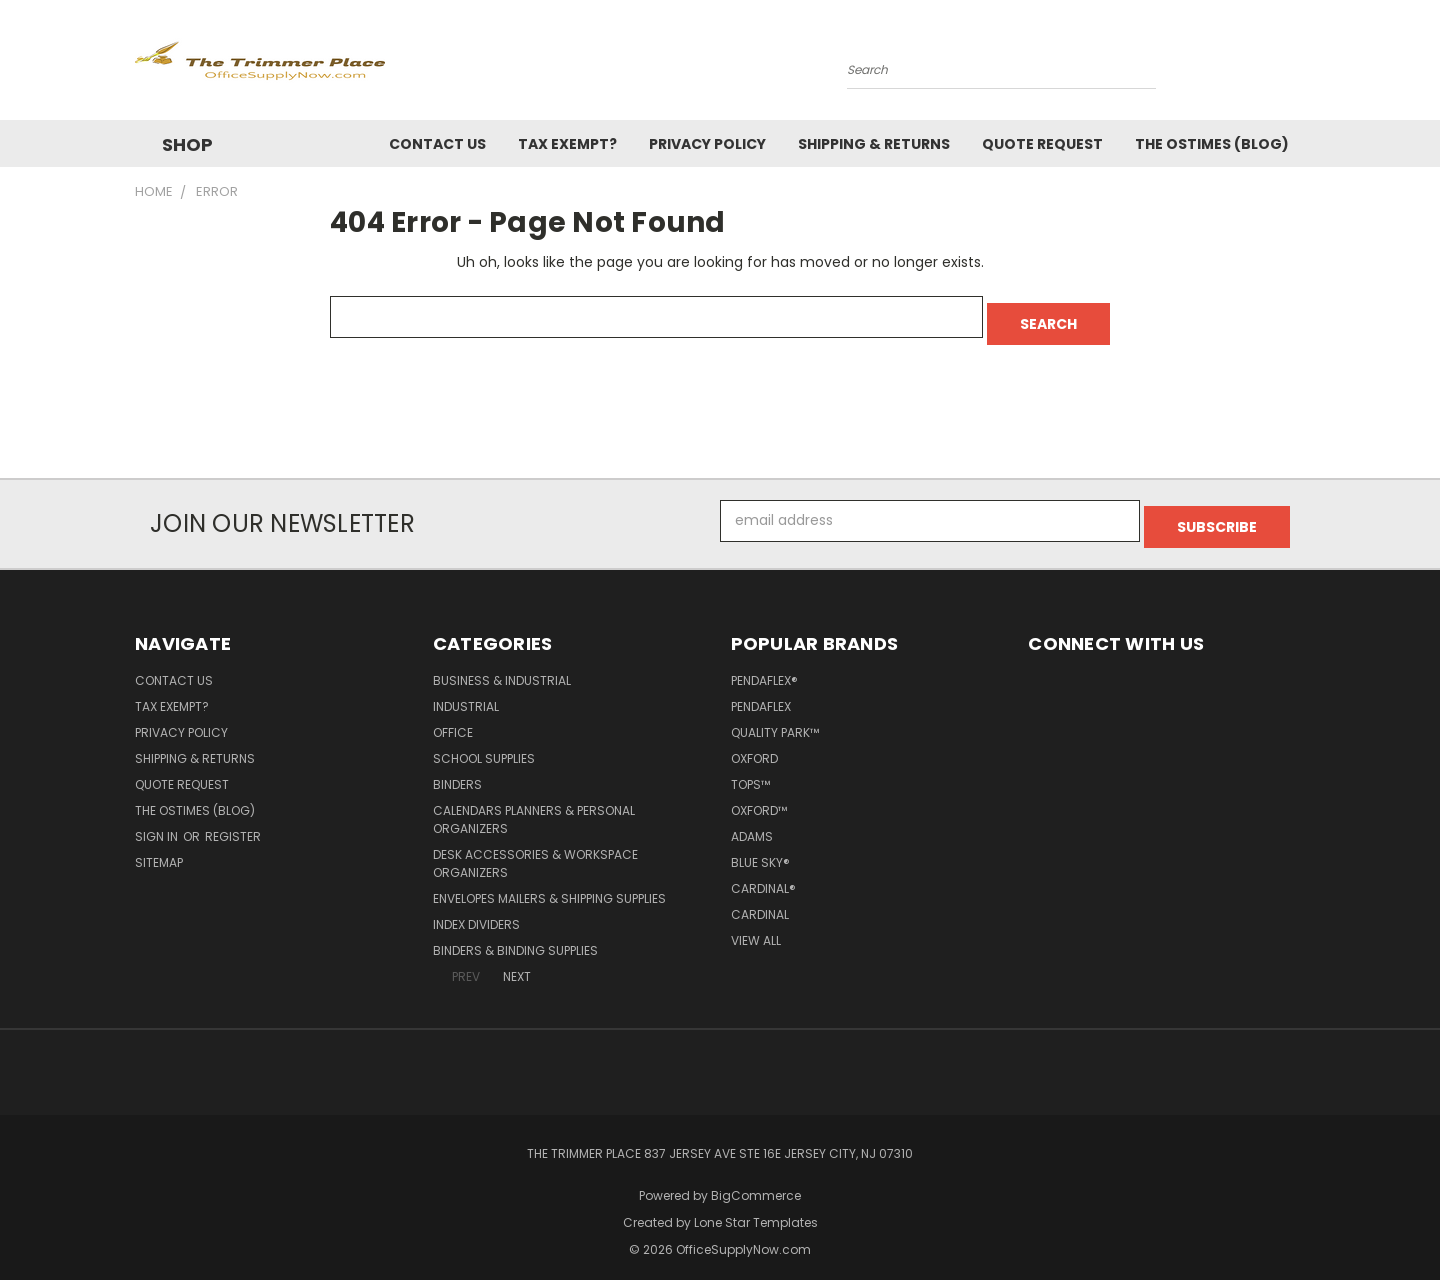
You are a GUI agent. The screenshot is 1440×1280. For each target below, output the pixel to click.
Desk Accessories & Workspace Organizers (535, 850)
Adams (752, 823)
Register (233, 823)
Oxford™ (759, 797)
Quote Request (1042, 144)
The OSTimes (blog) (1212, 144)
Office (453, 719)
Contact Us (437, 144)
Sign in (158, 823)
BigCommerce (756, 1182)
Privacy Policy (707, 144)
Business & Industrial (502, 667)
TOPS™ (750, 771)
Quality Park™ (775, 719)
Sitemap (159, 849)
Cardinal (760, 901)
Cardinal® (763, 875)
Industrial (466, 693)
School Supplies (484, 745)
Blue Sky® (760, 849)
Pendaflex (761, 693)
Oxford (754, 745)
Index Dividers (476, 911)
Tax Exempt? (567, 144)
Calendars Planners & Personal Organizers (534, 806)
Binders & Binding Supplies (515, 937)
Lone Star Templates (756, 1209)
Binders (457, 771)
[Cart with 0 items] (1300, 65)
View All (756, 927)
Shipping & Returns (874, 144)
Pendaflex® (764, 667)
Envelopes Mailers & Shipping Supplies (549, 885)
